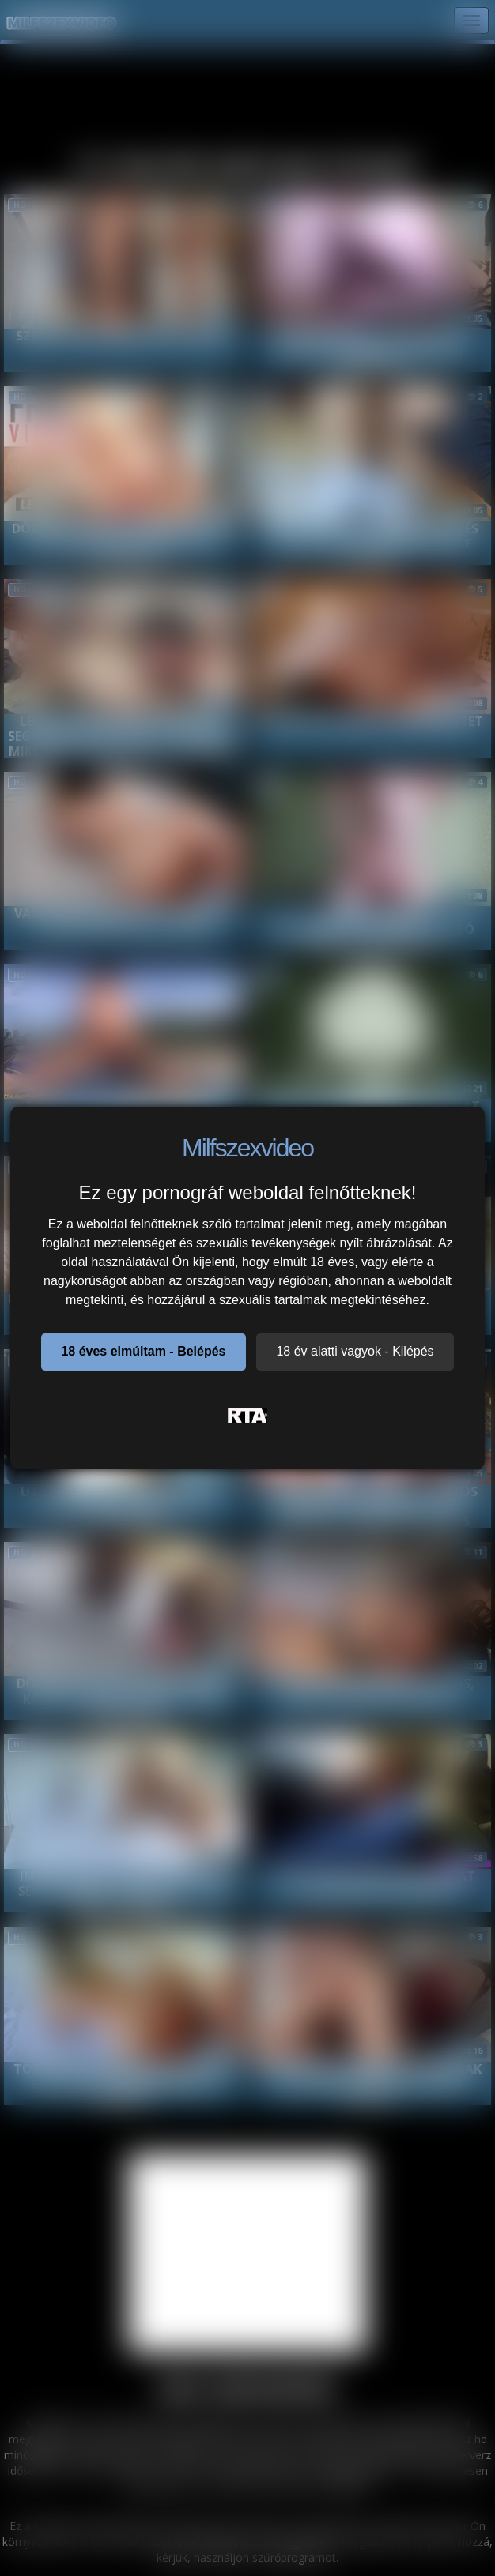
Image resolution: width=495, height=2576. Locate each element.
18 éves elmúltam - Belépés (143, 1351)
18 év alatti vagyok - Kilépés (354, 1351)
